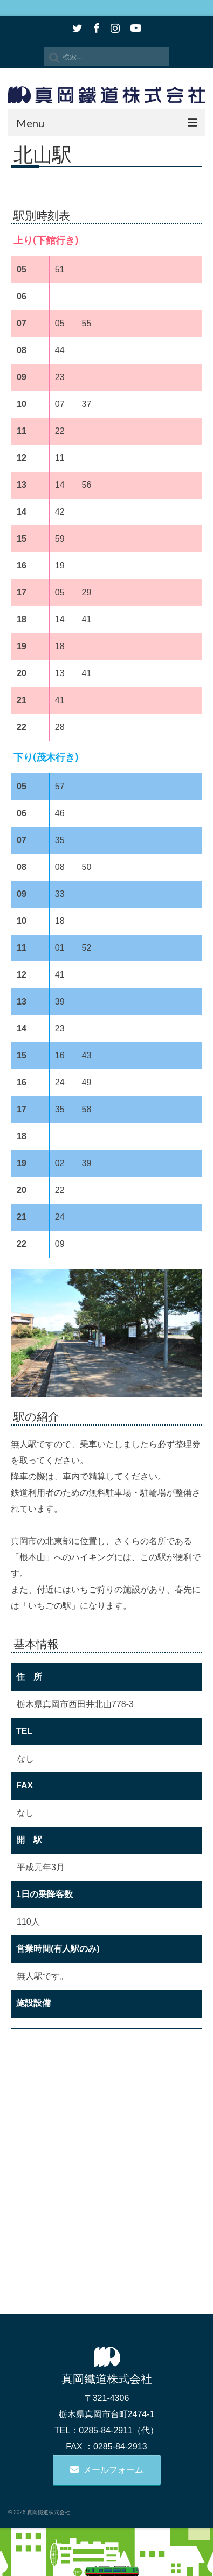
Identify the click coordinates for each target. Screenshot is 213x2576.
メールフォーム (106, 2469)
